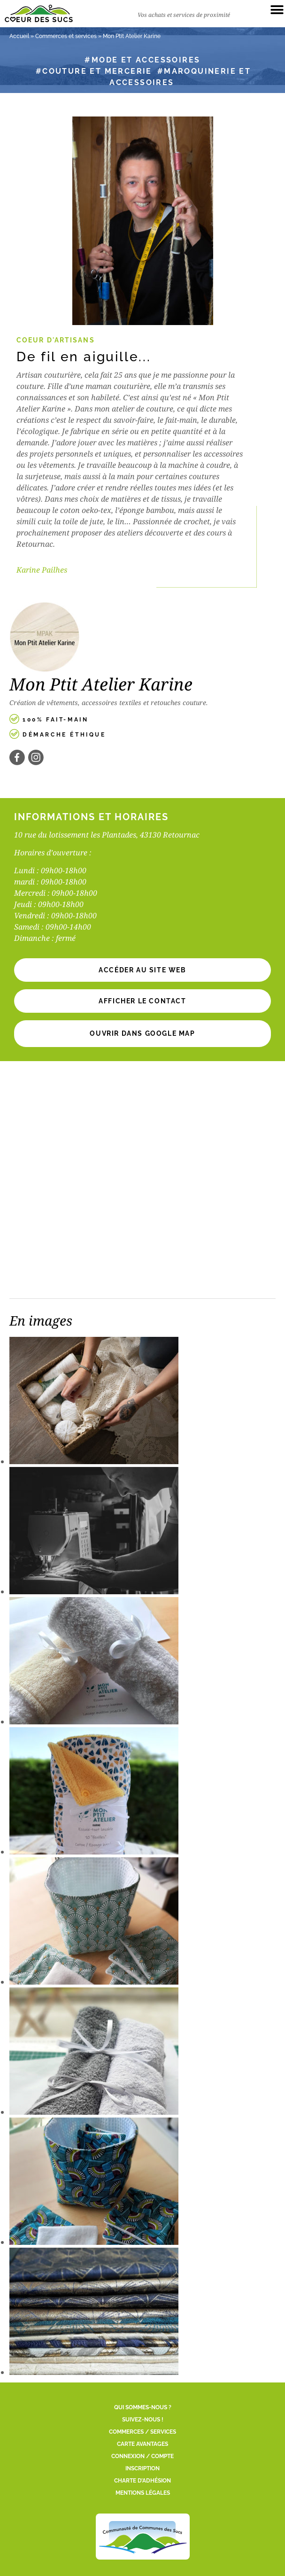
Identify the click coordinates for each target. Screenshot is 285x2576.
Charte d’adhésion (142, 2480)
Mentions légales (143, 2493)
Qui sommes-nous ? (142, 2407)
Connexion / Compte (142, 2456)
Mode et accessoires (146, 59)
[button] (142, 1001)
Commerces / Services (142, 2432)
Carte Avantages (142, 2444)
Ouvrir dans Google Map (142, 1033)
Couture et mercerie (97, 71)
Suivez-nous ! (142, 2419)
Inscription (142, 2468)
